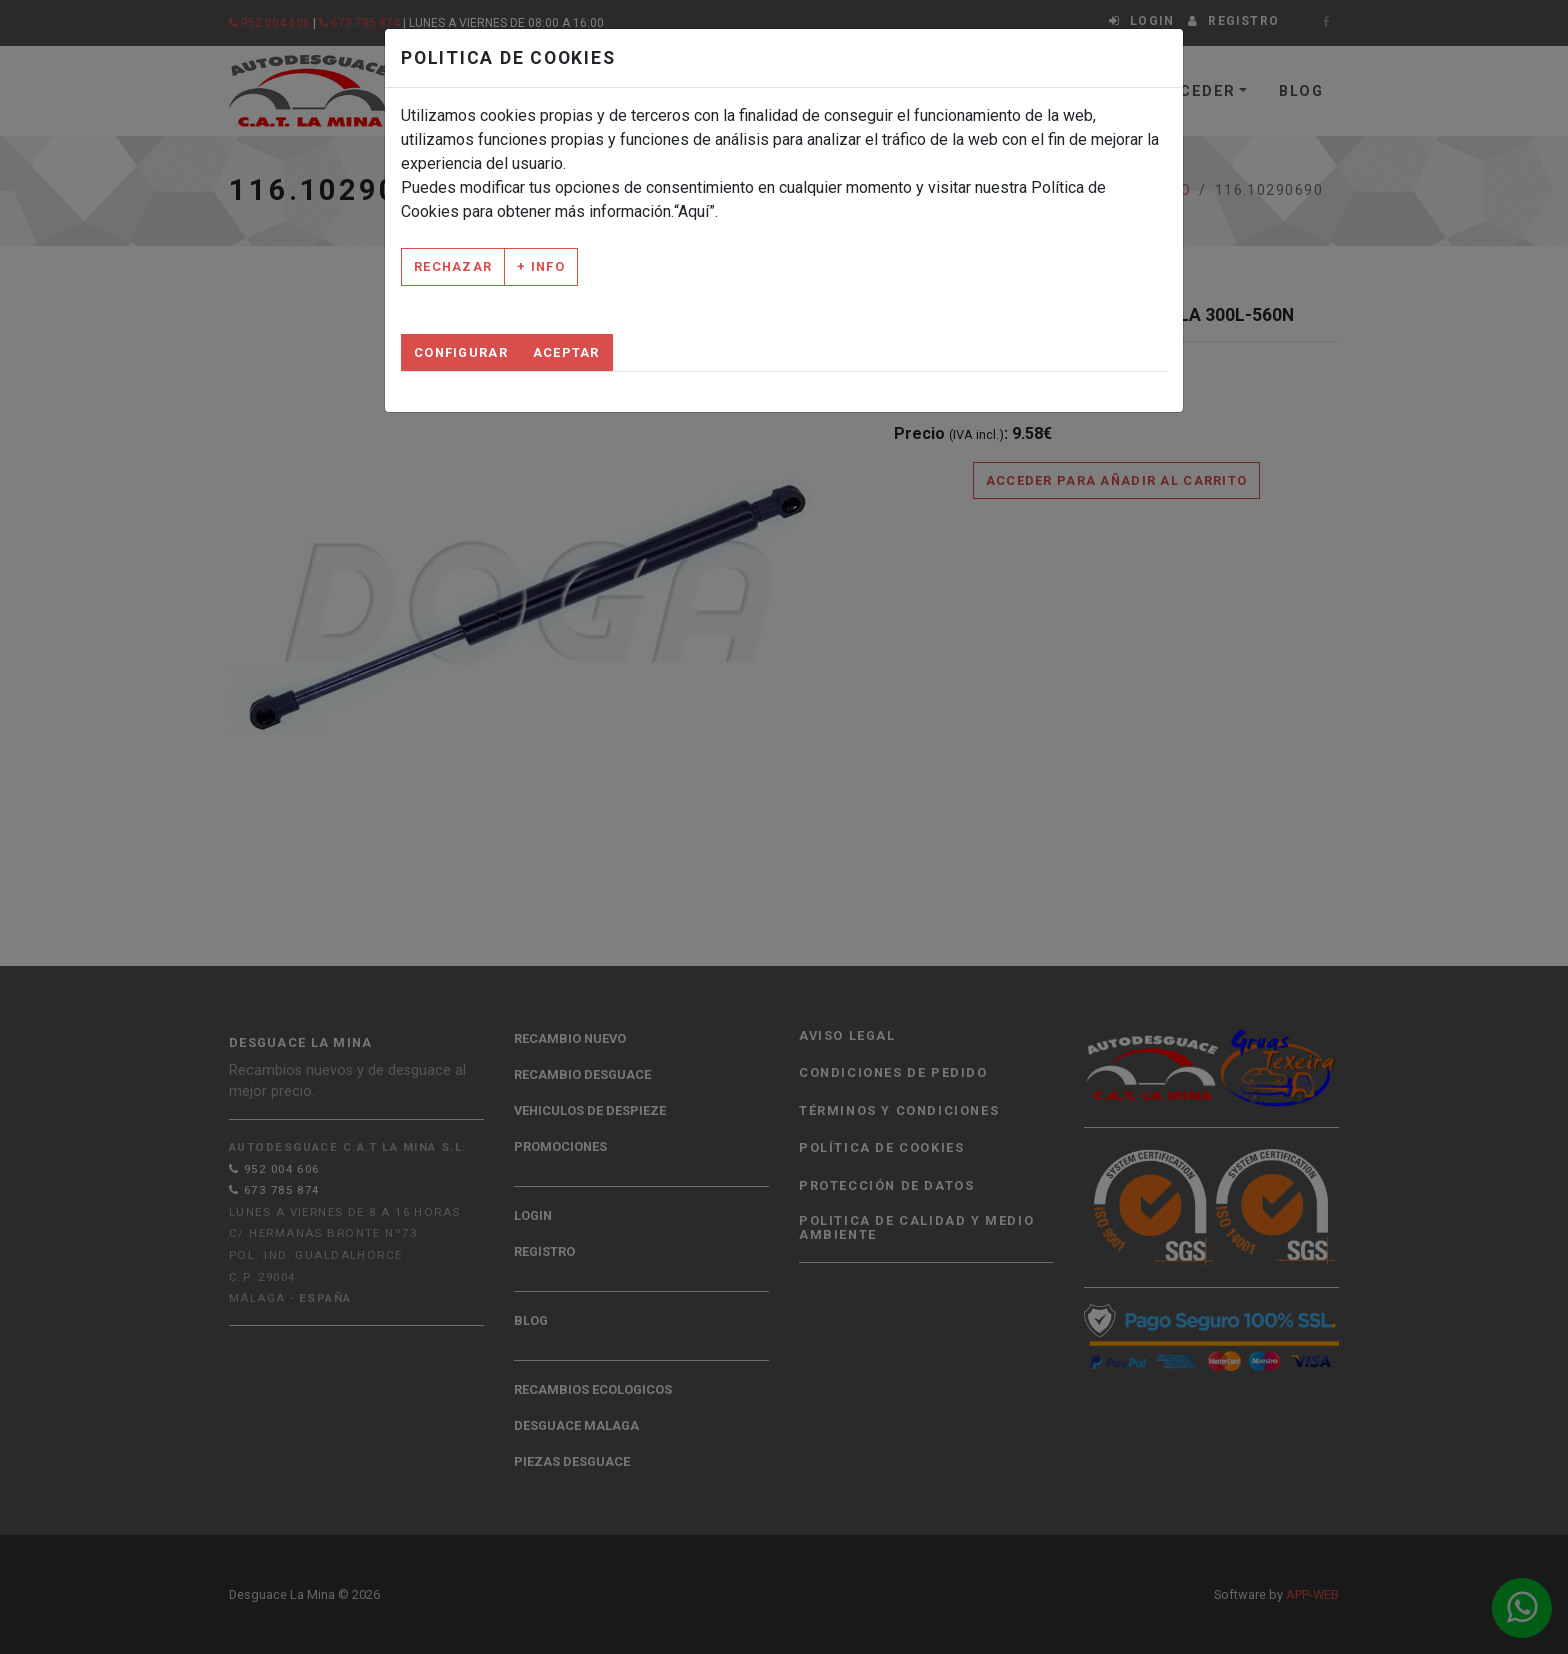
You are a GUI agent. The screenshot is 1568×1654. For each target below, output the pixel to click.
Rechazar (453, 266)
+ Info (541, 266)
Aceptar (566, 352)
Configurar (461, 352)
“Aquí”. (696, 211)
